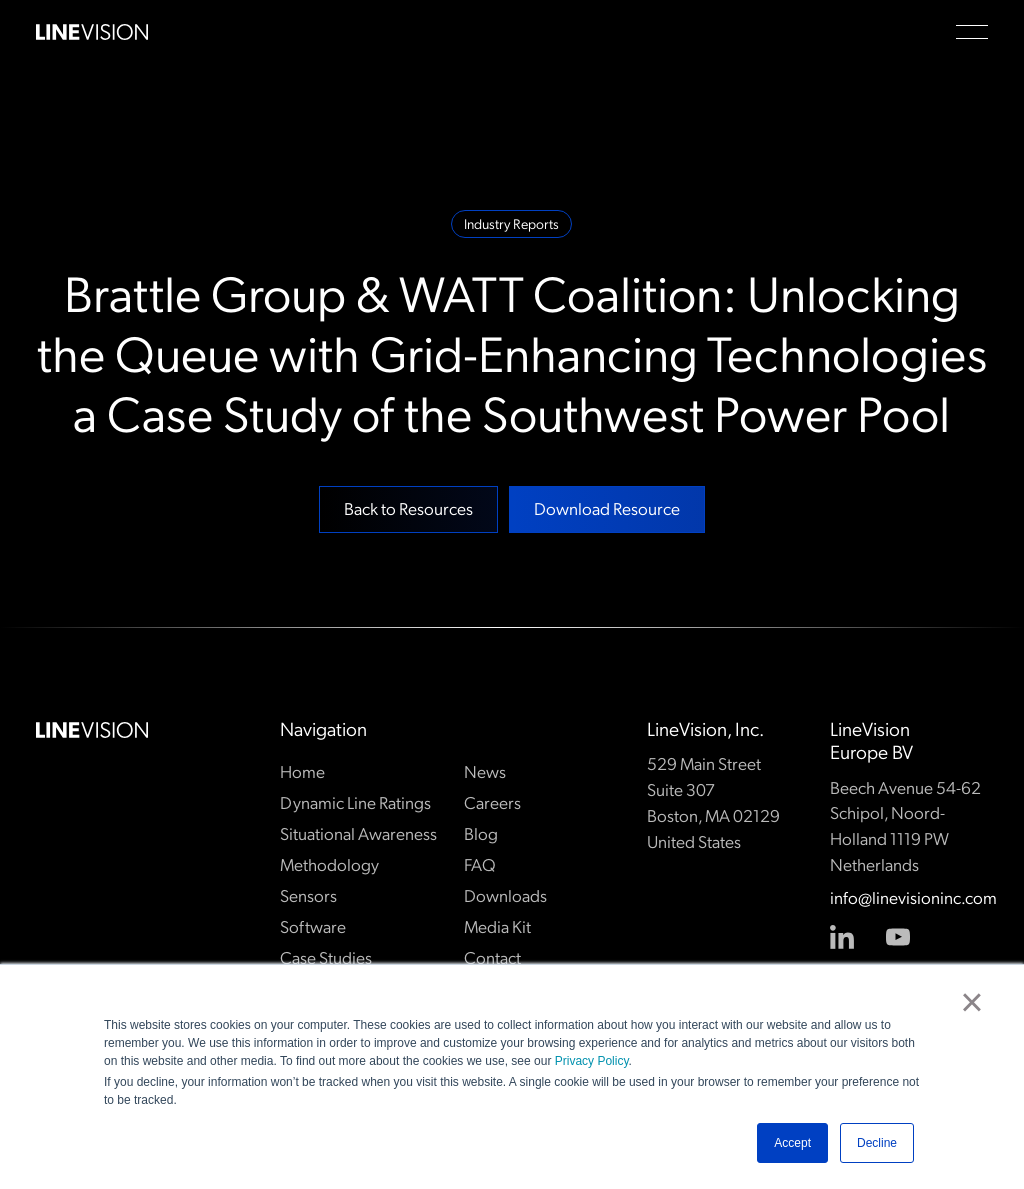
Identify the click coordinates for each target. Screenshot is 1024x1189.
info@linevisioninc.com (909, 898)
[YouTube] (899, 937)
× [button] (971, 1002)
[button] (972, 32)
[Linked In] (843, 937)
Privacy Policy (592, 1061)
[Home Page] (92, 32)
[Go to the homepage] (92, 730)
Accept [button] (792, 1143)
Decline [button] (877, 1143)
